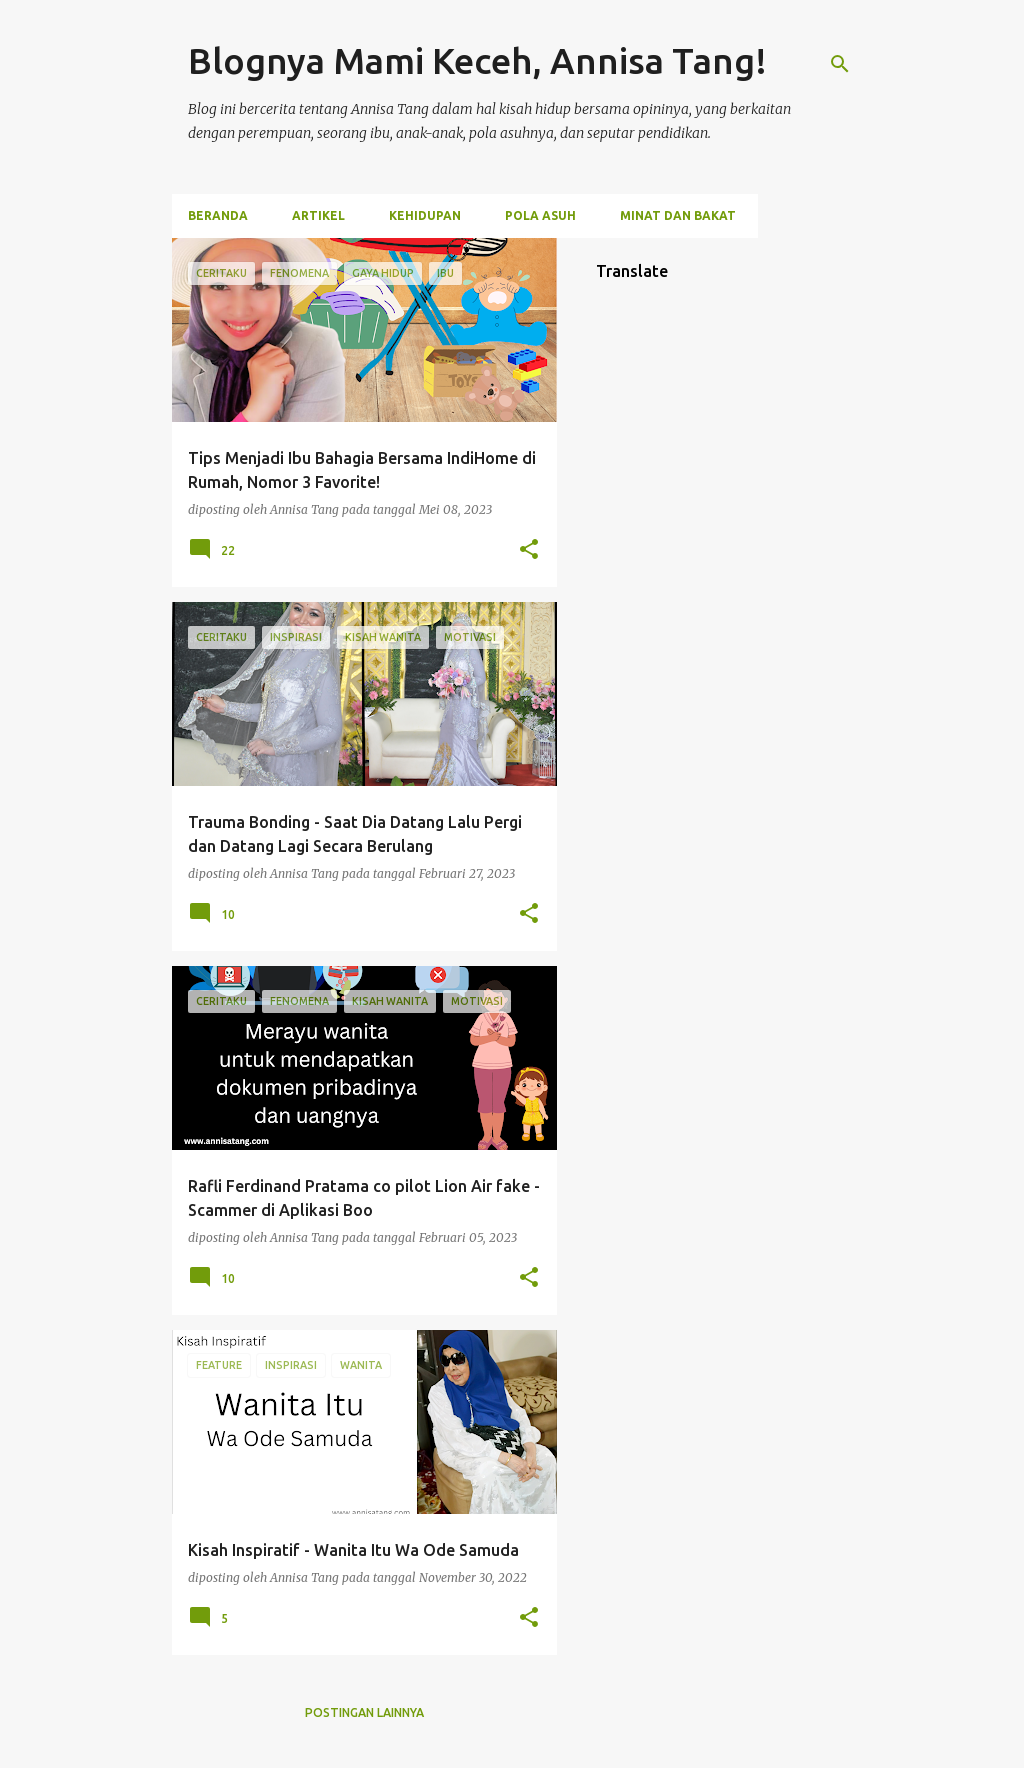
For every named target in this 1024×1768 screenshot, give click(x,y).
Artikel (318, 215)
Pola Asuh (540, 215)
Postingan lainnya (364, 1712)
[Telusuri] (840, 64)
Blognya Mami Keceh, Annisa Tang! (477, 60)
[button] (529, 550)
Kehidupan (425, 215)
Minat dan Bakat (678, 215)
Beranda (218, 215)
